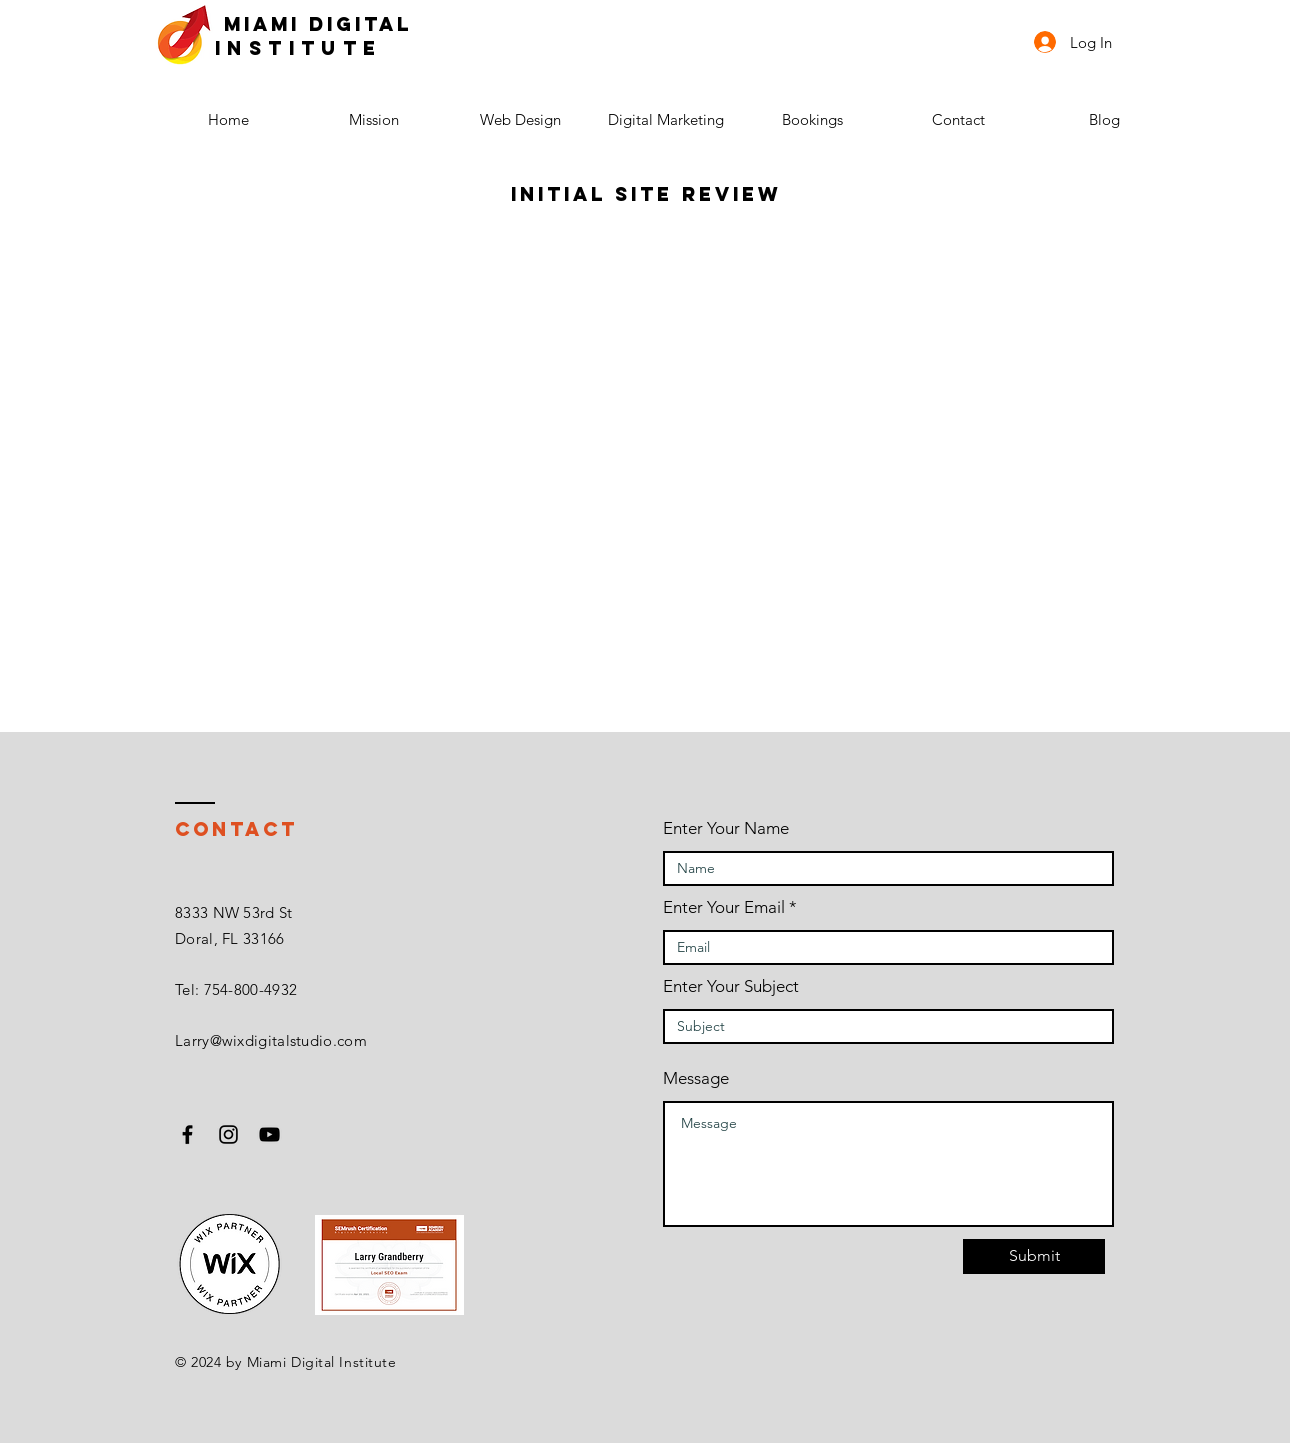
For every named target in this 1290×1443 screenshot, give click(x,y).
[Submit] (1034, 1256)
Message (696, 1078)
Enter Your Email (724, 907)
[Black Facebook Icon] (187, 1134)
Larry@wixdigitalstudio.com (271, 1040)
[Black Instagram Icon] (228, 1134)
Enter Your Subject (731, 986)
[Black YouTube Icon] (269, 1134)
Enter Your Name (726, 828)
